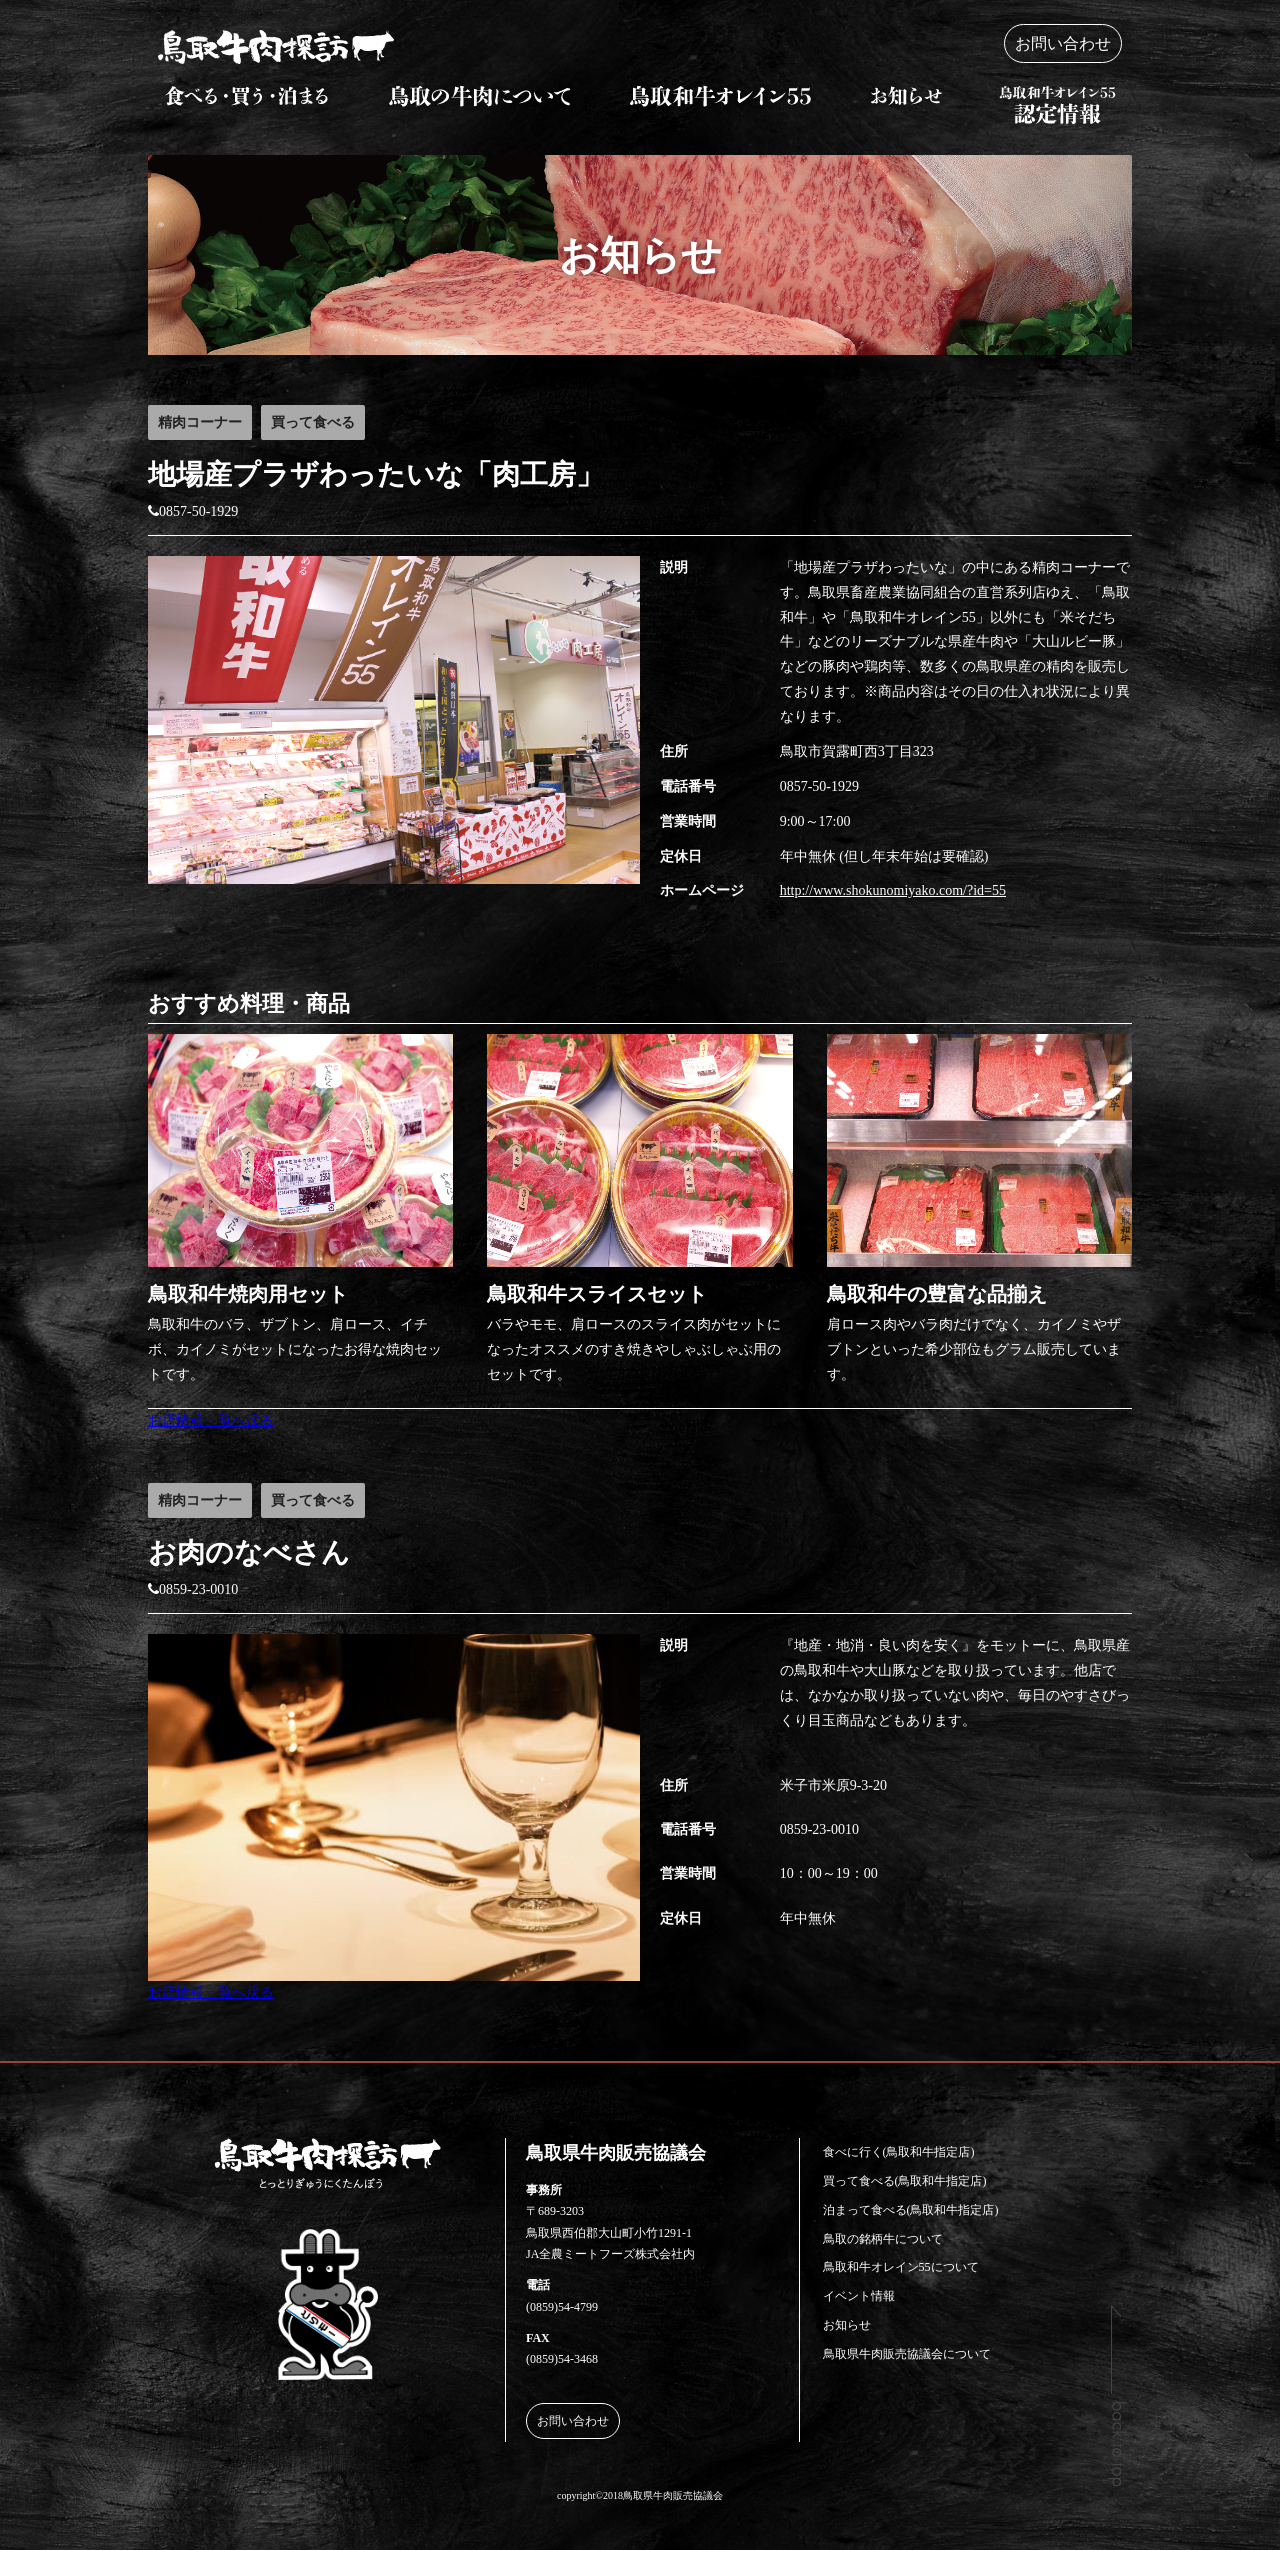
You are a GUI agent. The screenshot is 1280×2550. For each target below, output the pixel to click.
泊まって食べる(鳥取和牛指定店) (911, 2210)
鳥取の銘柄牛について (883, 2239)
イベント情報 (859, 2296)
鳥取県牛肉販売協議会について (907, 2354)
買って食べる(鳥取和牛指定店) (905, 2181)
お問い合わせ (1063, 43)
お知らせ (847, 2325)
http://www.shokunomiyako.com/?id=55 (893, 890)
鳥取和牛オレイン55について (901, 2267)
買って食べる (313, 422)
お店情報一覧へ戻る (211, 1420)
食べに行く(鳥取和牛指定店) (899, 2152)
